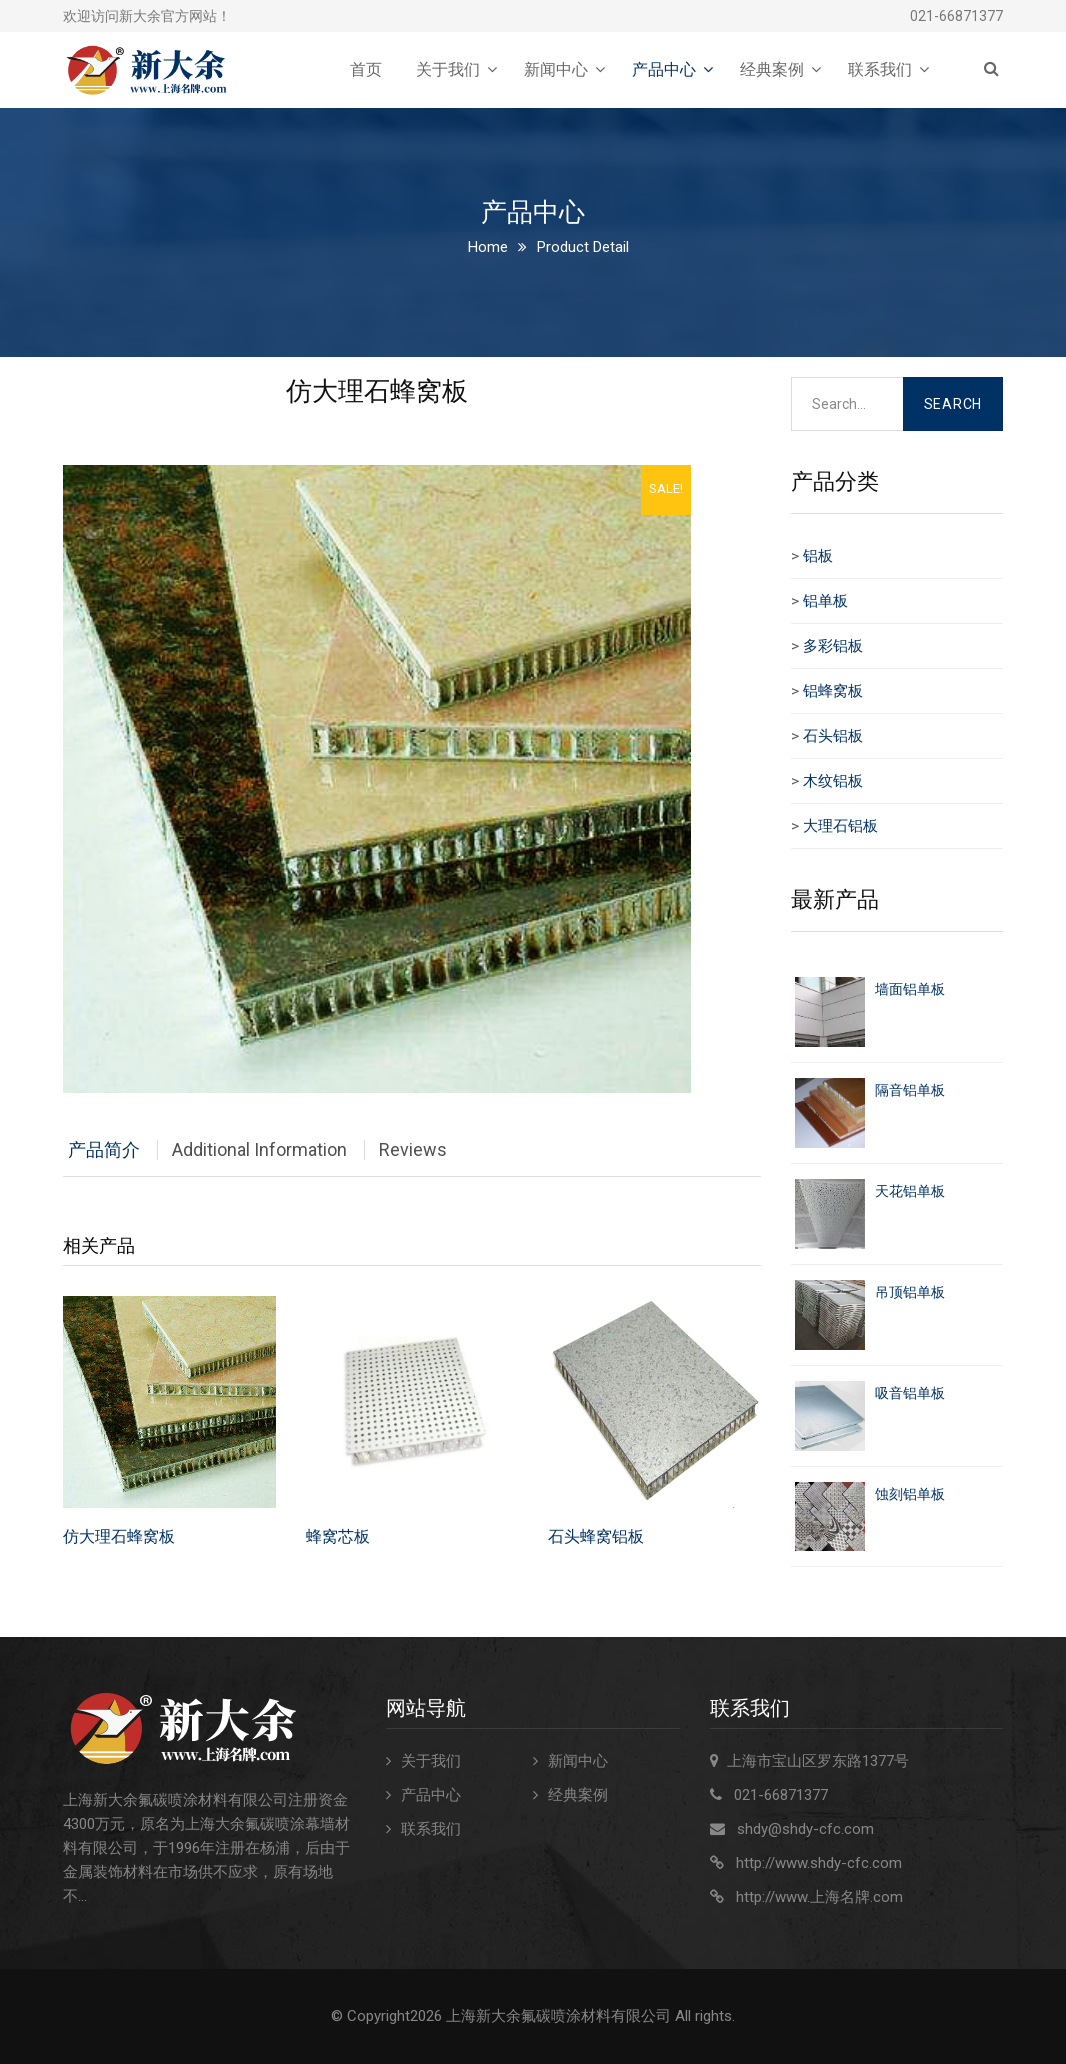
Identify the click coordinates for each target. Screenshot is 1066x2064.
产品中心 (664, 69)
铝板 (818, 556)
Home (488, 247)
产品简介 (104, 1149)
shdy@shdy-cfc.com (805, 1829)
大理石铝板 (840, 826)
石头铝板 (833, 736)
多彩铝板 (833, 646)
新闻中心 (556, 69)
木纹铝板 (833, 781)
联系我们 (880, 69)
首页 (366, 69)
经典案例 (772, 69)
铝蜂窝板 (833, 691)
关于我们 (448, 69)
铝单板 (825, 601)
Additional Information (259, 1149)
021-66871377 (956, 16)
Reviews (413, 1149)
